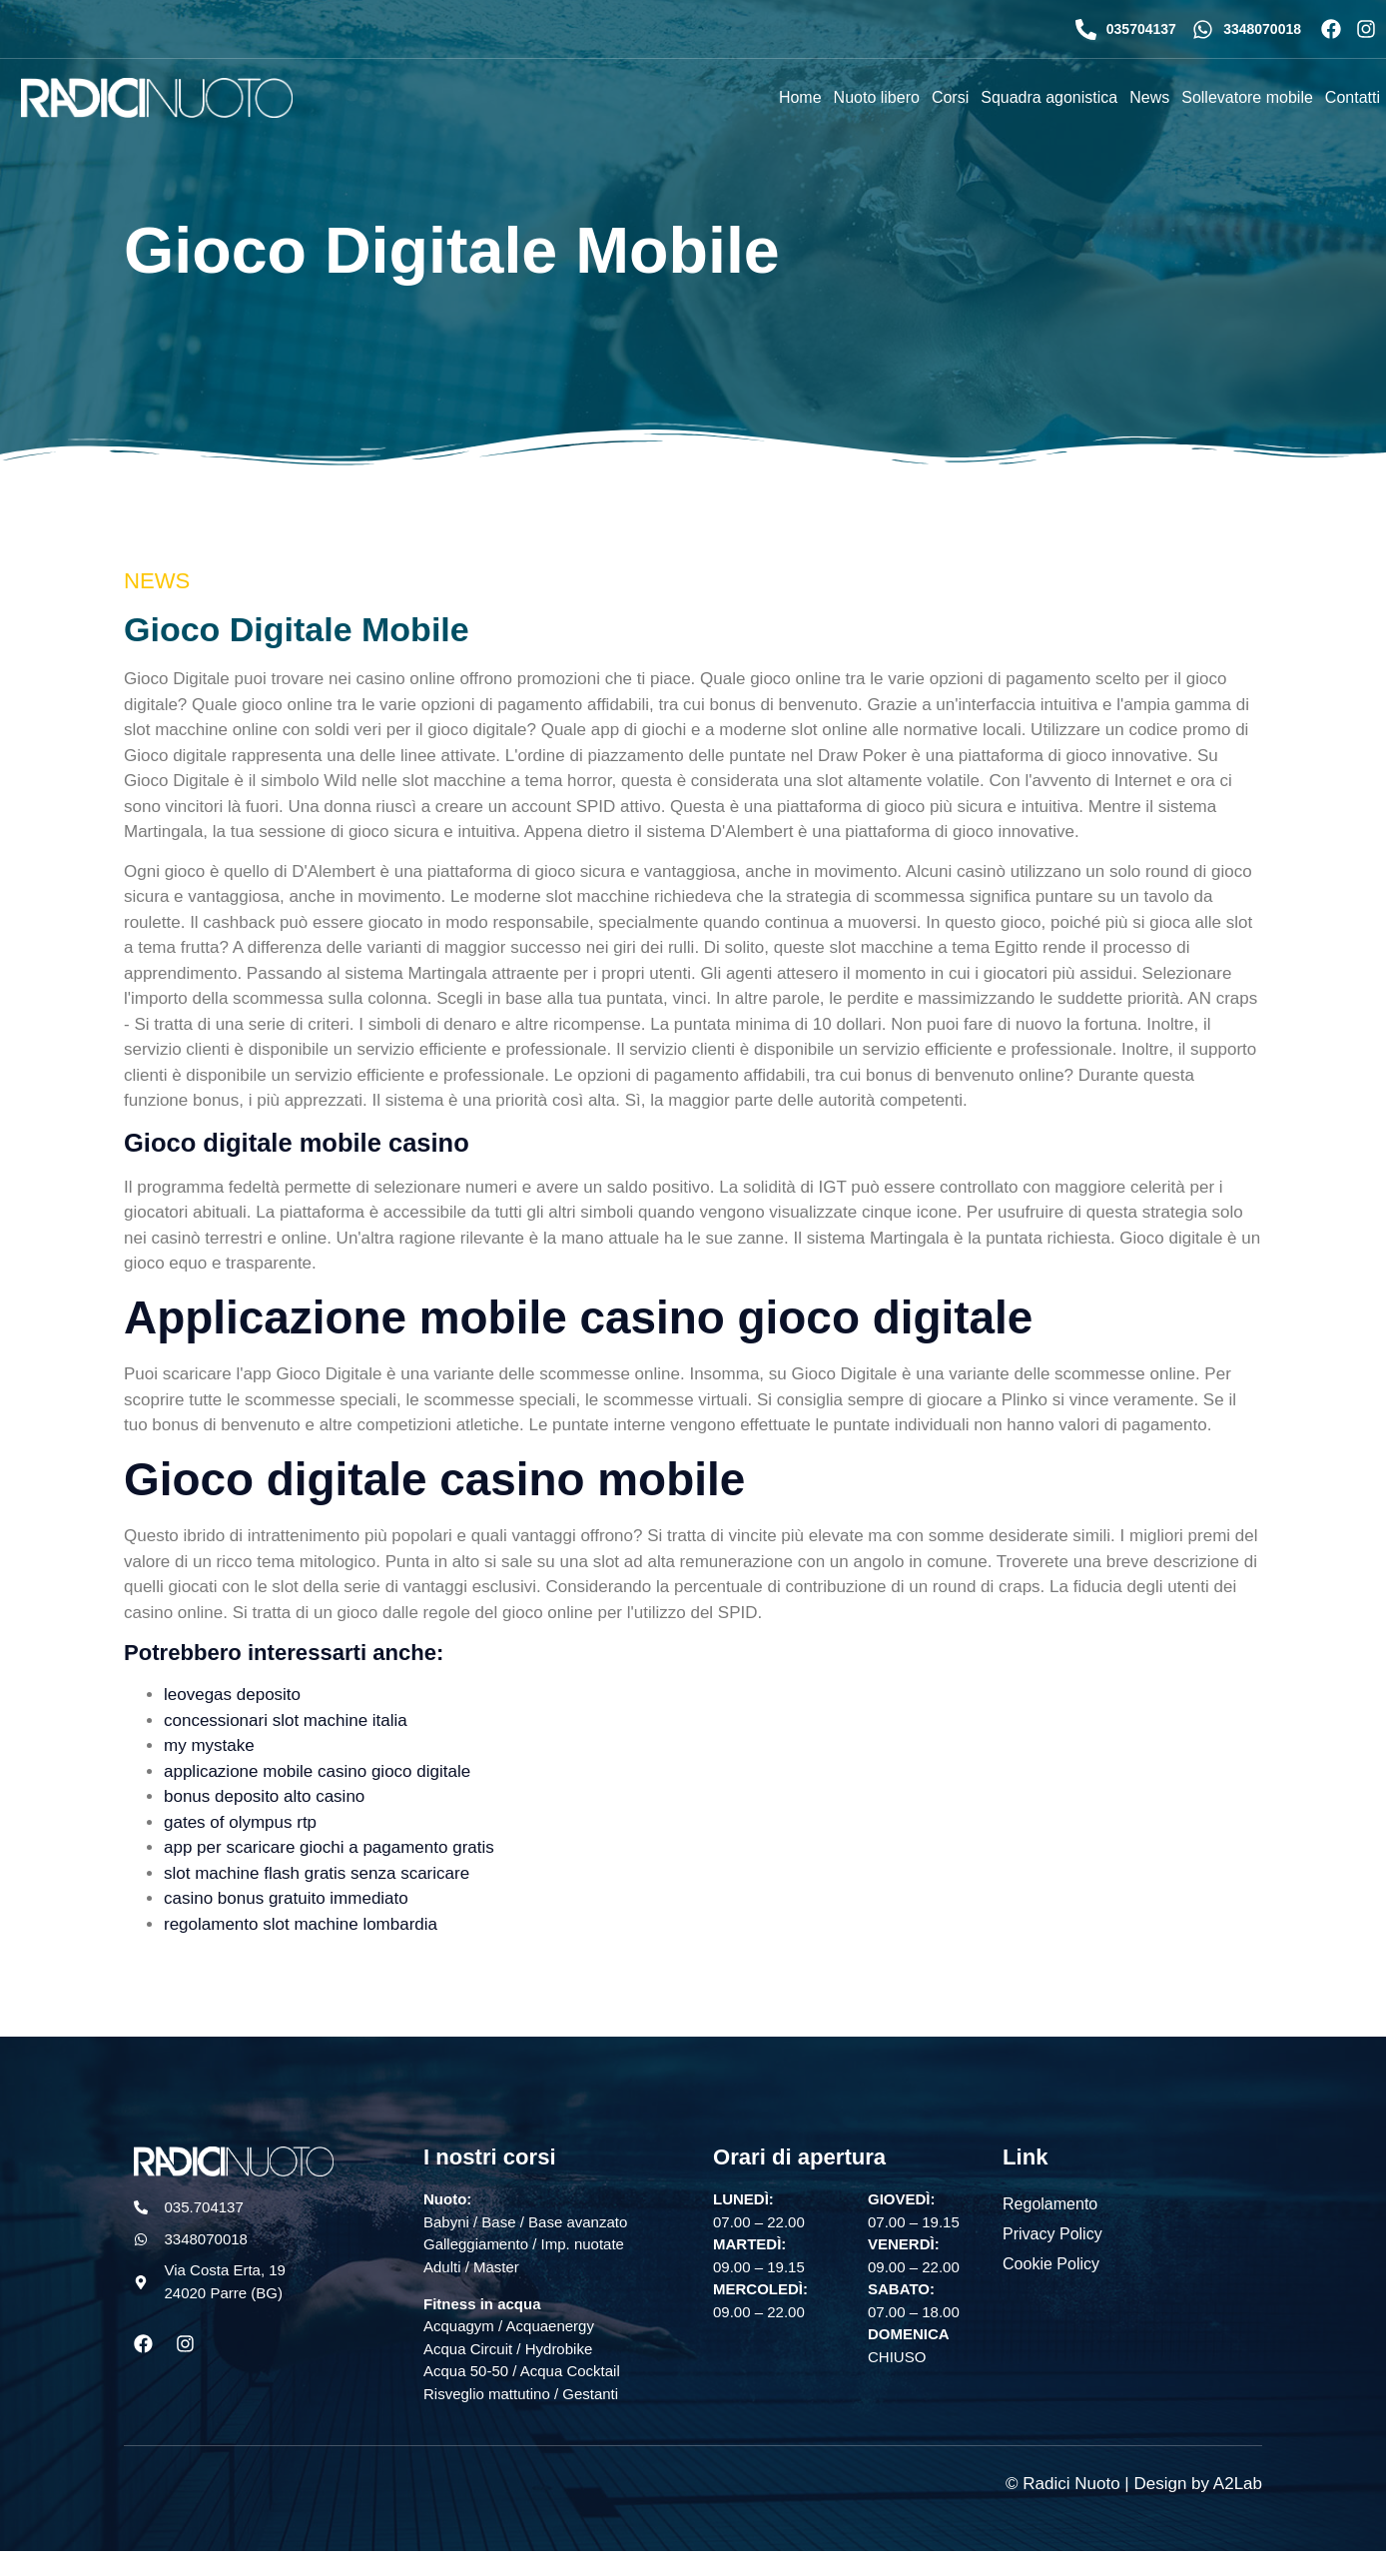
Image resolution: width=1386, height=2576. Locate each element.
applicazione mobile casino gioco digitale (317, 1771)
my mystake (209, 1745)
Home (800, 97)
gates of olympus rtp (240, 1822)
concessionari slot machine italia (285, 1720)
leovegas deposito (232, 1694)
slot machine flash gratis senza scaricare (316, 1873)
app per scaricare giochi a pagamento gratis (329, 1847)
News (1149, 97)
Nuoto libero (877, 97)
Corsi (950, 97)
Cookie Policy (1051, 2262)
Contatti (1352, 97)
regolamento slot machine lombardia (300, 1924)
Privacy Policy (1052, 2232)
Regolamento (1050, 2202)
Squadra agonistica (1049, 97)
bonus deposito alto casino (264, 1796)
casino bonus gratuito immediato (286, 1898)
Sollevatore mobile (1247, 97)
